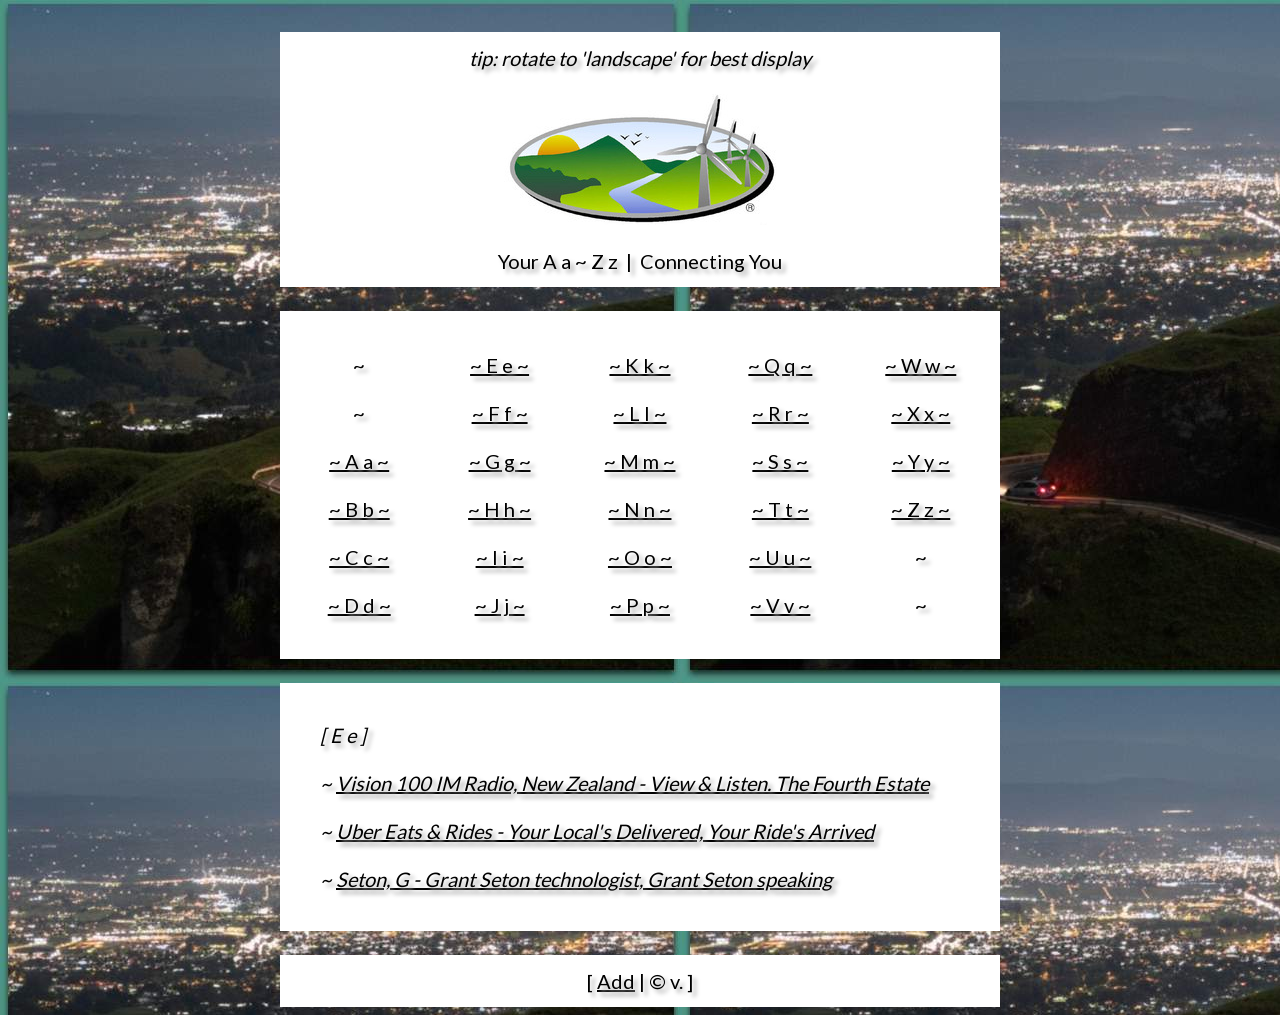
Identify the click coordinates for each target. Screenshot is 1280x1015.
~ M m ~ (639, 461)
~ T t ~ (780, 509)
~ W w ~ (920, 365)
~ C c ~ (359, 557)
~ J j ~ (500, 605)
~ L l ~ (639, 413)
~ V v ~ (780, 605)
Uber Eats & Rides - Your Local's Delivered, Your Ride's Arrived (605, 831)
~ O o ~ (640, 557)
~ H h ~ (499, 509)
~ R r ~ (780, 413)
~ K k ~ (639, 365)
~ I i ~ (500, 557)
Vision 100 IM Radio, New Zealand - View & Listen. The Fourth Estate (632, 783)
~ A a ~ (359, 461)
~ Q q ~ (780, 365)
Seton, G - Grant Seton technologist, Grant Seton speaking (584, 879)
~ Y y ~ (921, 461)
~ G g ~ (500, 461)
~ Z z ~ (920, 509)
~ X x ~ (920, 413)
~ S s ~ (780, 461)
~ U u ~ (780, 557)
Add (616, 981)
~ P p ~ (640, 605)
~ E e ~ (499, 365)
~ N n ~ (639, 509)
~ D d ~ (359, 605)
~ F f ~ (500, 413)
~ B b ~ (359, 509)
